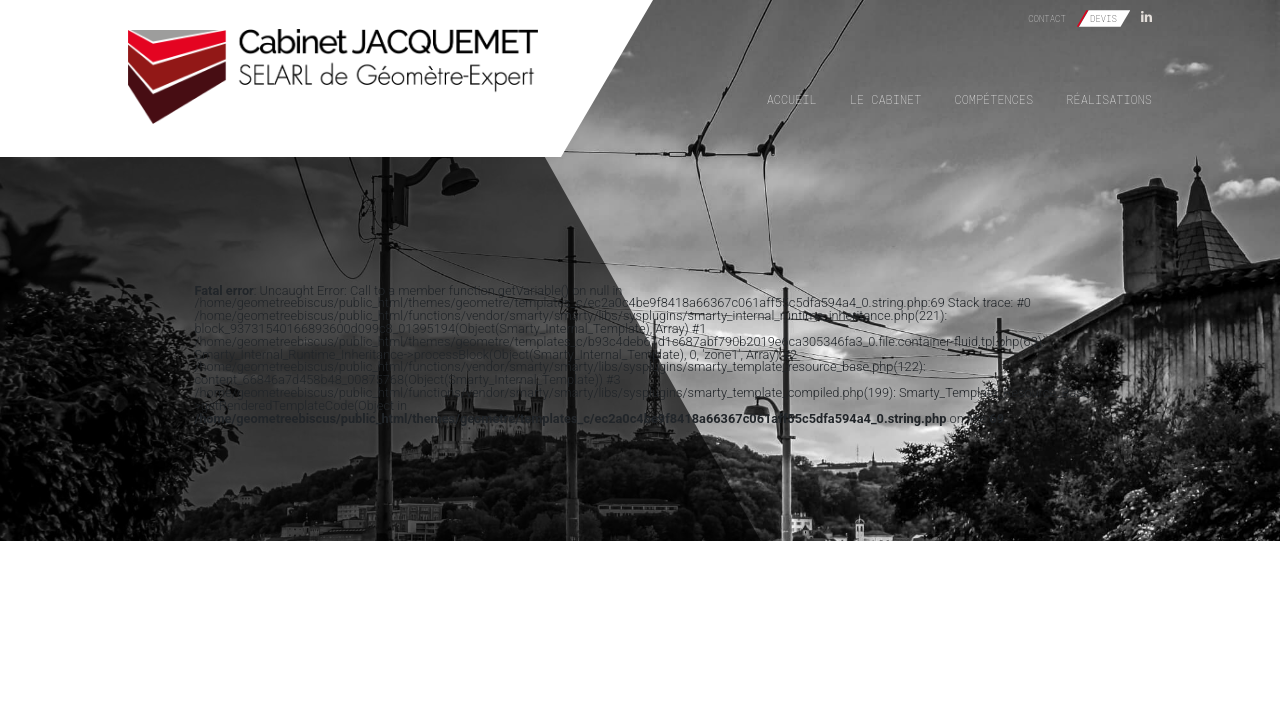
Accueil (792, 99)
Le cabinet (885, 99)
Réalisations (1109, 99)
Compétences (994, 99)
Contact (1047, 18)
